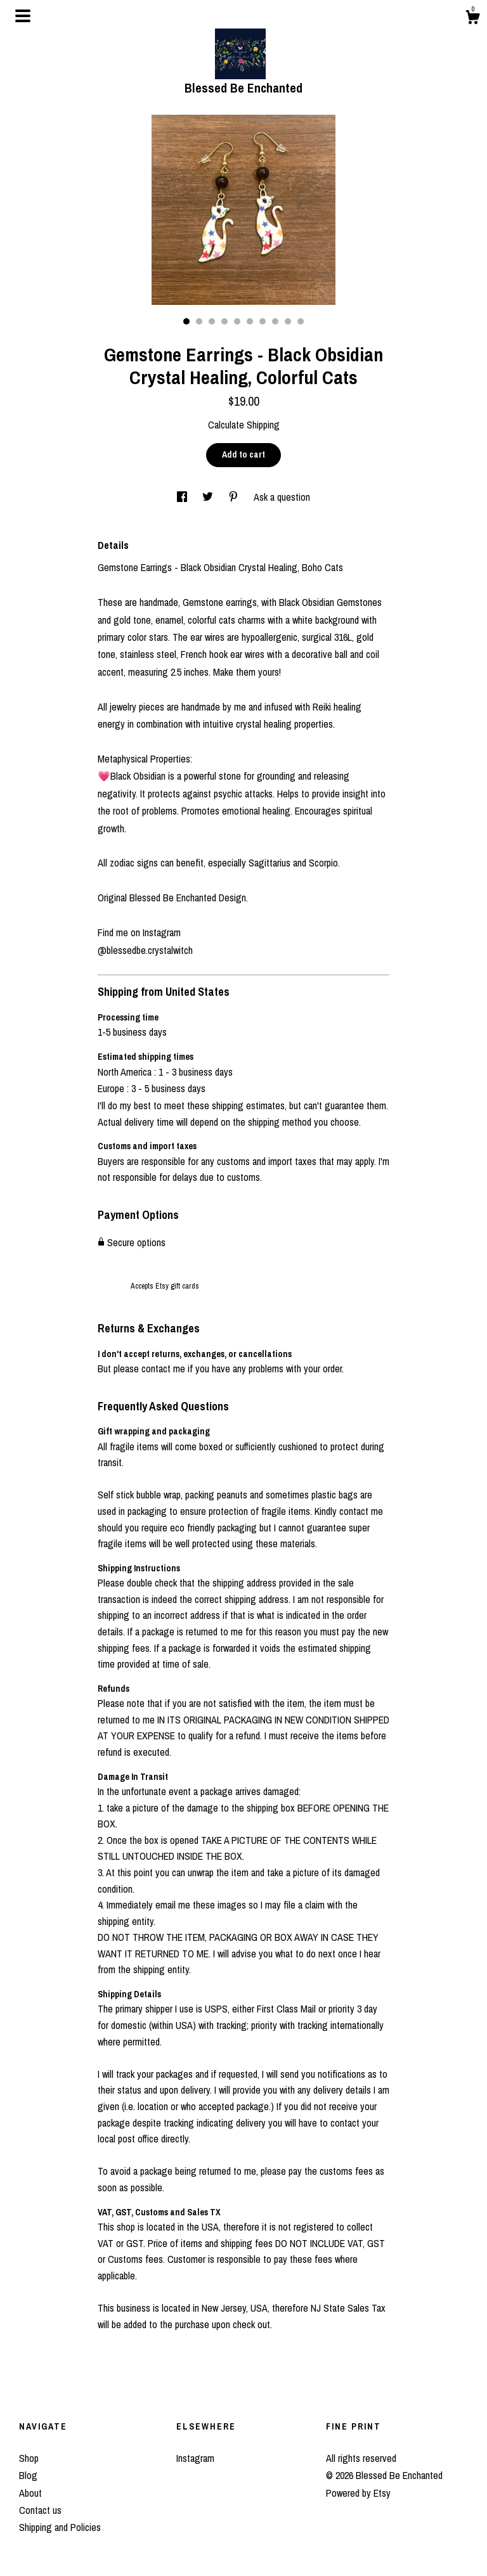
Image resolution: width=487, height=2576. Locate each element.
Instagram (195, 2458)
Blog (28, 2475)
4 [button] (224, 321)
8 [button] (275, 321)
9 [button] (288, 321)
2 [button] (199, 321)
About (30, 2493)
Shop (29, 2458)
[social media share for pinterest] (234, 497)
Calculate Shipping (244, 425)
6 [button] (250, 321)
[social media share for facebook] (183, 497)
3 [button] (212, 321)
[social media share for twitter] (209, 497)
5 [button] (237, 321)
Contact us (40, 2510)
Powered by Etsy (358, 2493)
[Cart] (472, 19)
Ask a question (282, 497)
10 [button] (300, 321)
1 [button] (186, 321)
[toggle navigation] (22, 16)
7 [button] (262, 321)
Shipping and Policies (60, 2527)
